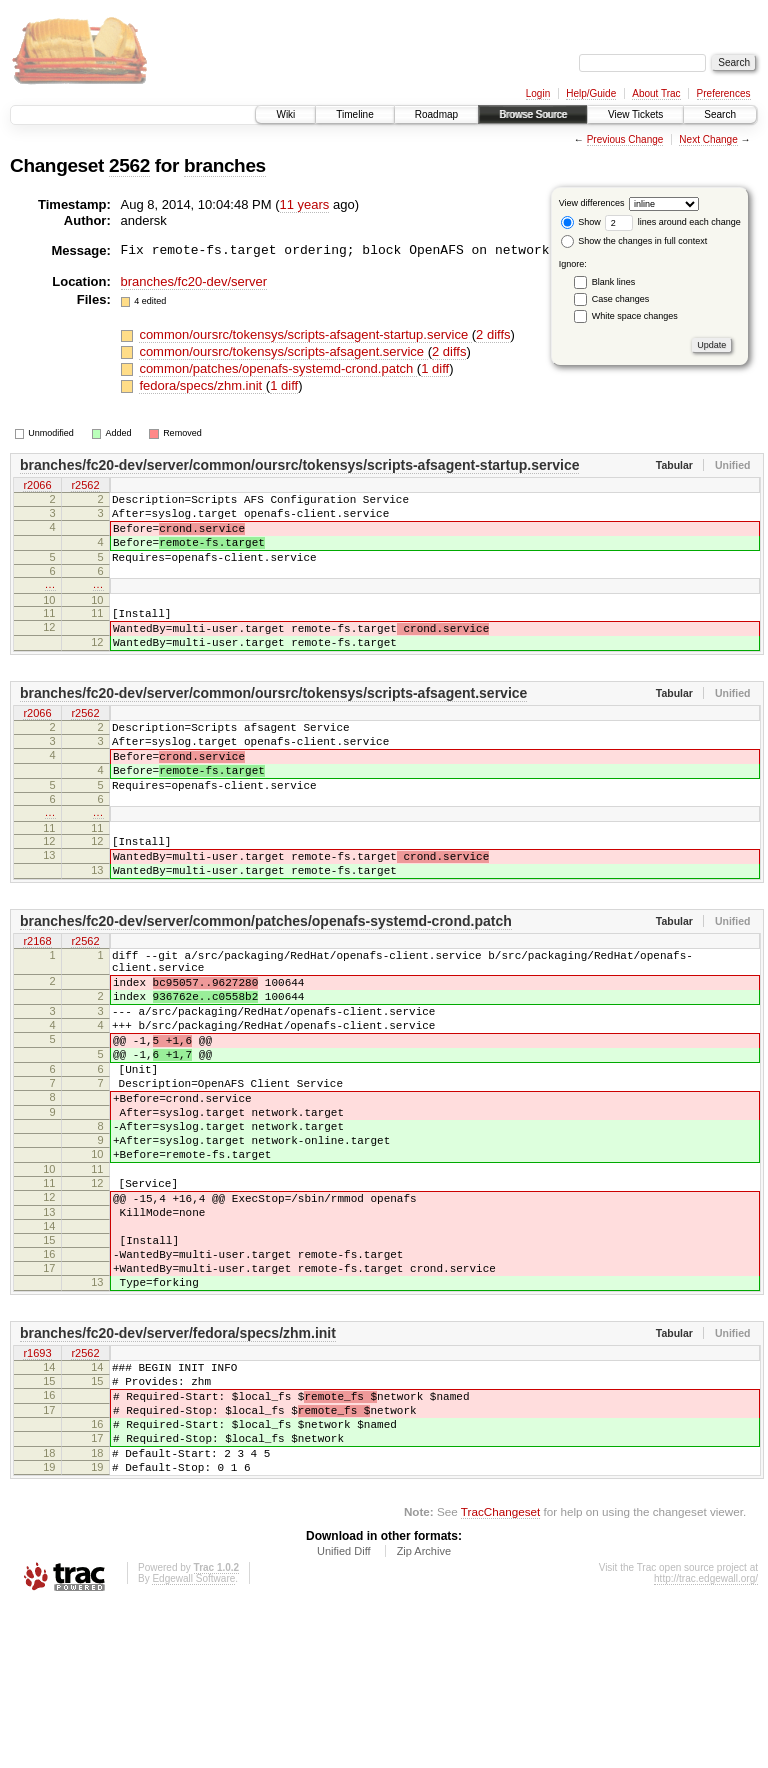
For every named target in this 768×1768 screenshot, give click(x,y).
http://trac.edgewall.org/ (706, 1740)
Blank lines (614, 282)
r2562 (85, 486)
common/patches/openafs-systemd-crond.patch (277, 368)
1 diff (435, 368)
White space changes (635, 316)
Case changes (621, 299)
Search (720, 114)
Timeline (354, 114)
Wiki (285, 114)
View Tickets (635, 114)
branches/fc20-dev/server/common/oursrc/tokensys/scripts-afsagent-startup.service (299, 465)
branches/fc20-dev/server (194, 281)
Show (581, 222)
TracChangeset (500, 1673)
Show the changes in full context (634, 241)
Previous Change (625, 139)
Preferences (724, 93)
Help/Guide (591, 93)
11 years (305, 204)
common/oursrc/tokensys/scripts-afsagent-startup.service (305, 334)
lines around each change (673, 222)
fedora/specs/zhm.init (202, 385)
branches (225, 165)
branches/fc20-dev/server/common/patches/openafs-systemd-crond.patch (266, 981)
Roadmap (436, 114)
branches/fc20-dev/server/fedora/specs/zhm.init (178, 1468)
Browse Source (533, 114)
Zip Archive (424, 1713)
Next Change (708, 139)
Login (538, 93)
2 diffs (493, 334)
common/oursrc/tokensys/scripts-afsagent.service (283, 351)
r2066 (37, 486)
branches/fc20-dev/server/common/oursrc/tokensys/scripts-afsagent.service (273, 723)
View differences (592, 203)
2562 (129, 165)
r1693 (37, 1489)
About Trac (656, 93)
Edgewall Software (193, 1740)
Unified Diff (344, 1713)
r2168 (37, 1002)
